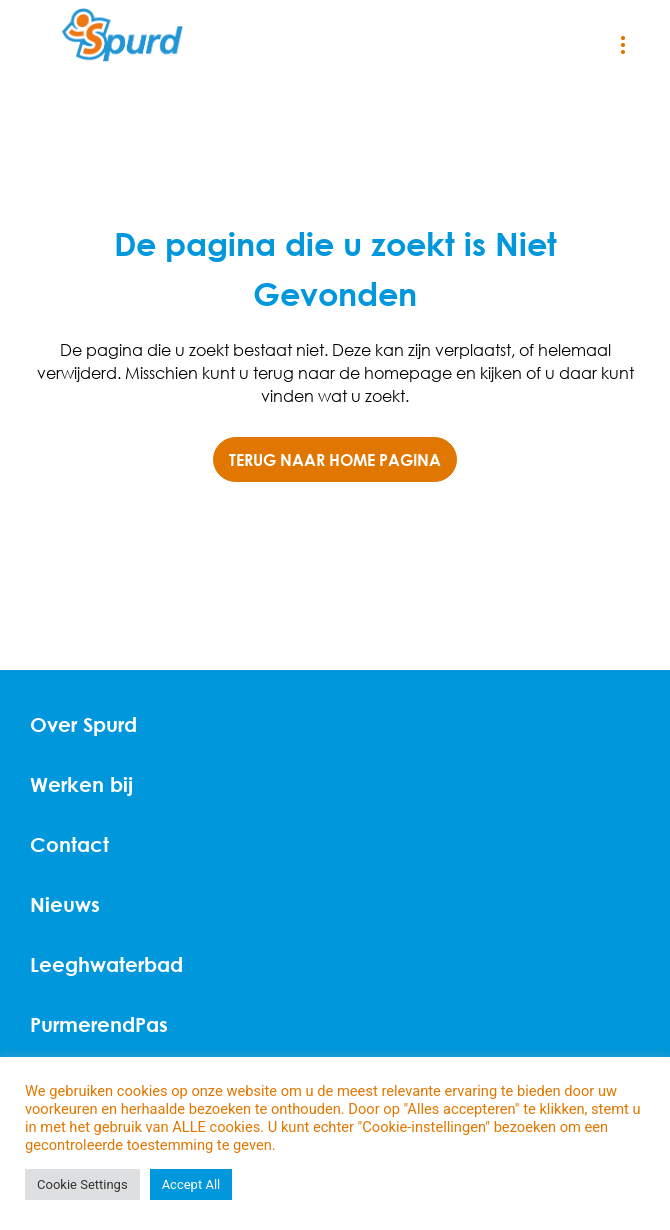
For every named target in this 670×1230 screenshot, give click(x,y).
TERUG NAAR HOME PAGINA (335, 459)
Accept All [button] (191, 1184)
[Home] (122, 35)
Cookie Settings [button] (82, 1184)
